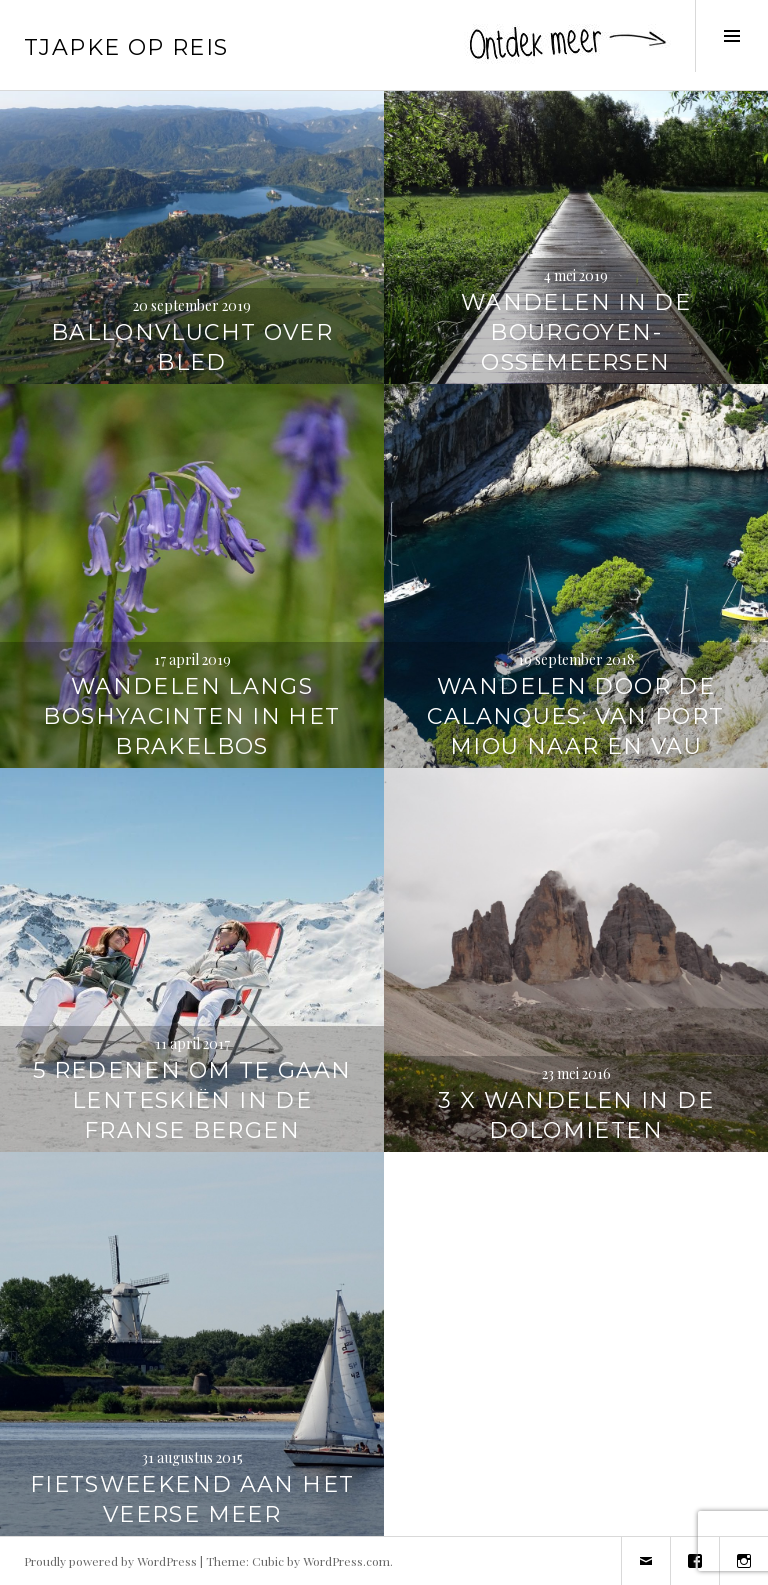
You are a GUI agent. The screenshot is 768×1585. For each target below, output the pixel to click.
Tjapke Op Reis (126, 47)
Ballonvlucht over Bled (192, 347)
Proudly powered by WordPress (110, 1561)
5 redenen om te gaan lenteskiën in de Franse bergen (192, 1100)
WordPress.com (346, 1561)
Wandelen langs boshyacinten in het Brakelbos (191, 716)
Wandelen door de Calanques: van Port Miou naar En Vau (575, 716)
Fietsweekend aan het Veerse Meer (192, 1499)
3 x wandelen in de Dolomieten (576, 1115)
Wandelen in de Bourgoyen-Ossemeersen (576, 332)
